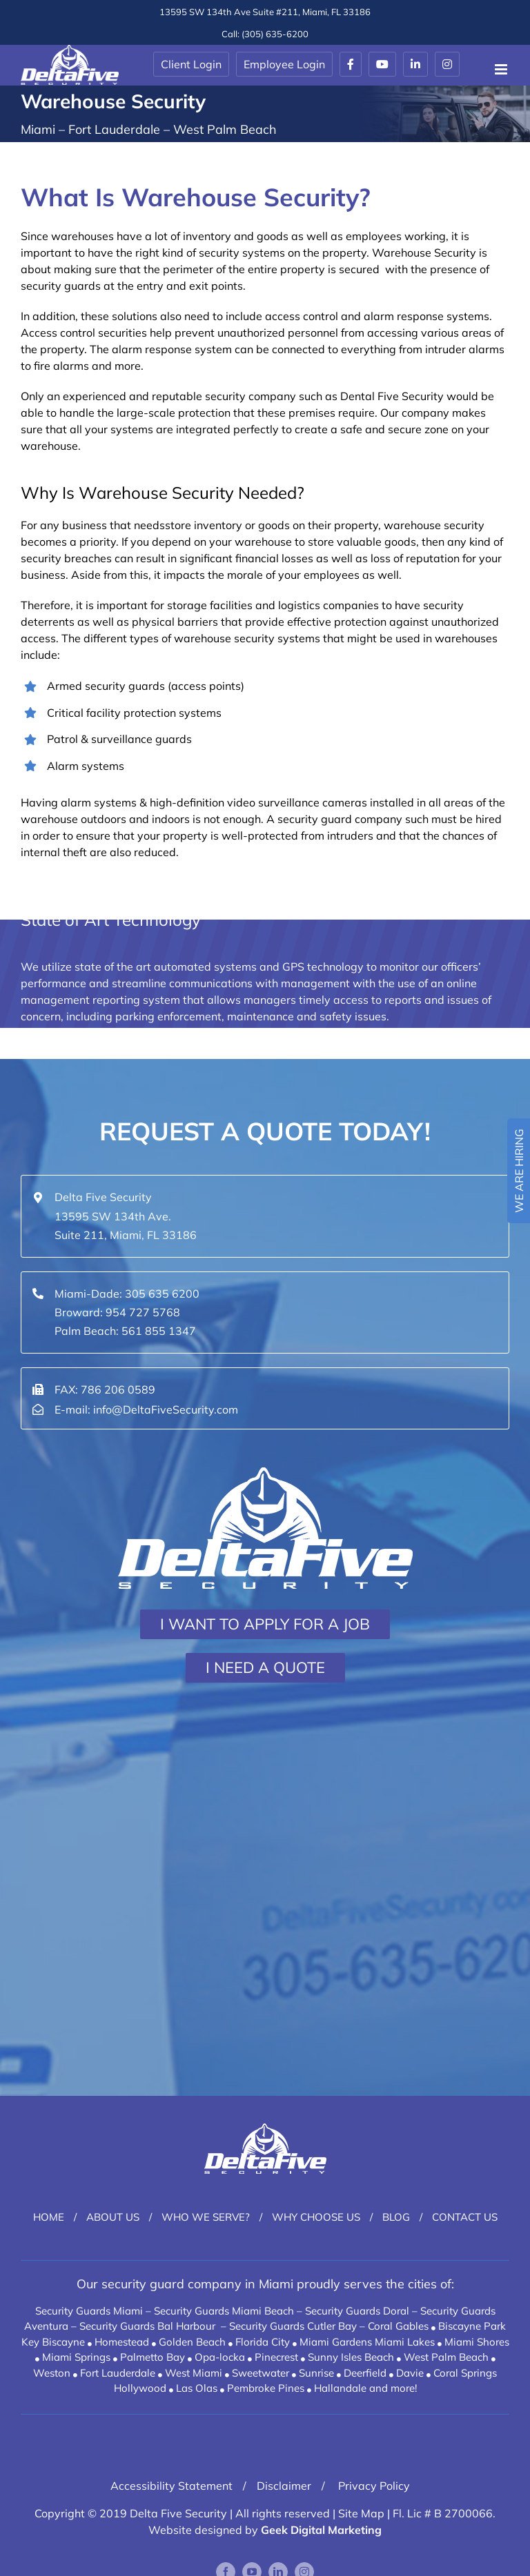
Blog (396, 2216)
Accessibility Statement (171, 2486)
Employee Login (284, 64)
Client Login (191, 64)
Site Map (361, 2513)
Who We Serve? (205, 2216)
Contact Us (465, 2216)
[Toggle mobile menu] (502, 69)
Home (48, 2216)
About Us (112, 2216)
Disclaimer (284, 2486)
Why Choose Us (316, 2216)
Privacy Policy (372, 2486)
